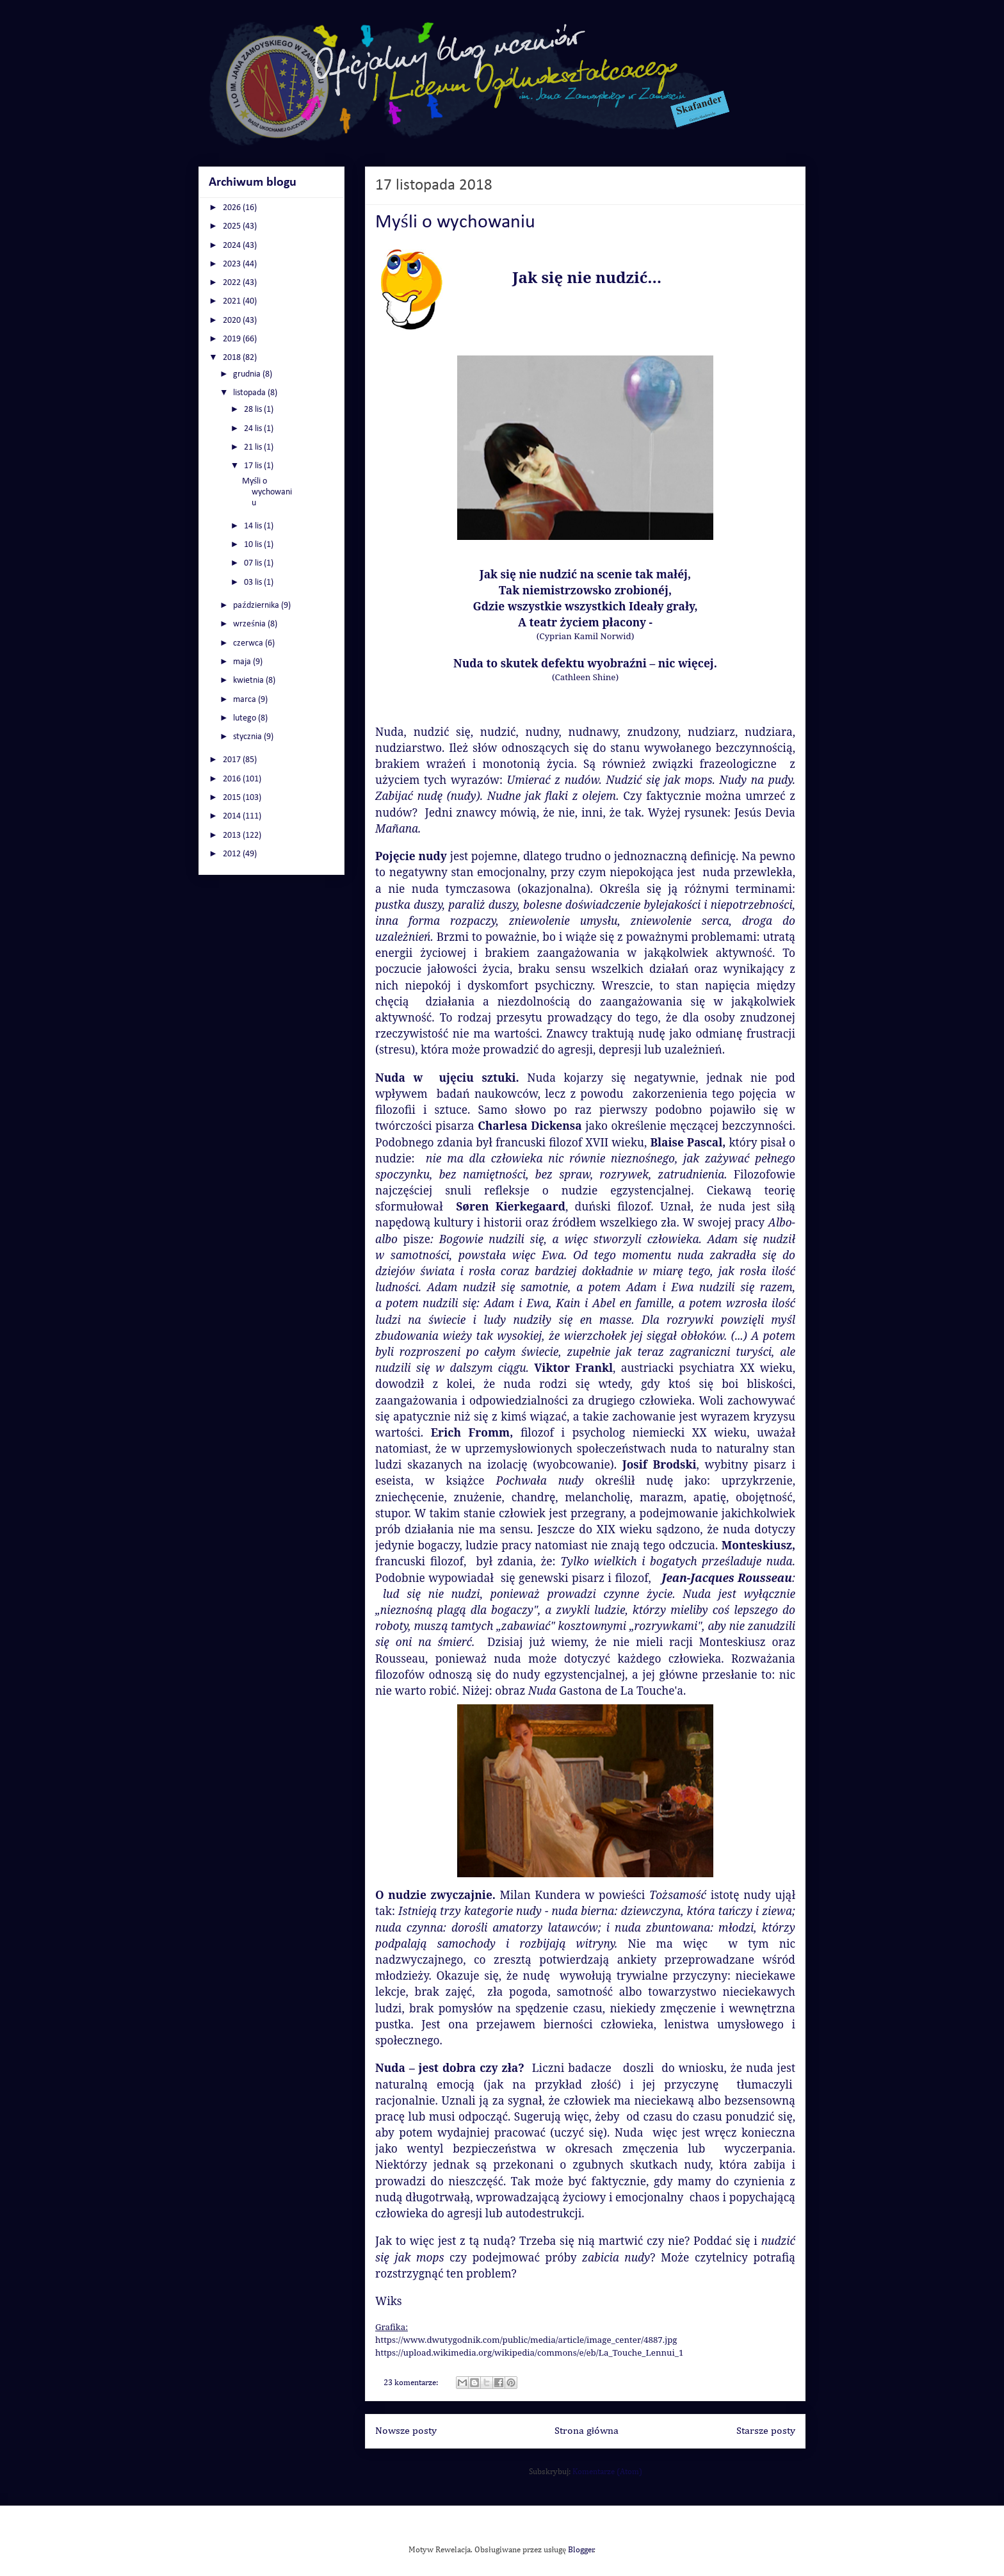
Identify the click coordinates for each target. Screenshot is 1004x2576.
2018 (233, 358)
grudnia (248, 374)
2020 (233, 320)
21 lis (254, 447)
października (256, 605)
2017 (233, 760)
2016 (233, 779)
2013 (233, 835)
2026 (233, 208)
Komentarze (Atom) (607, 2472)
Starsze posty (765, 2431)
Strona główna (587, 2431)
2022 (233, 283)
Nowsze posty (406, 2431)
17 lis (254, 466)
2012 (233, 854)
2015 (233, 798)
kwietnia (249, 680)
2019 (233, 339)
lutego (245, 718)
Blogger (581, 2550)
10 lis (254, 545)
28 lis (254, 409)
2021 (233, 301)
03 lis (254, 582)
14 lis (254, 526)
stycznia (248, 737)
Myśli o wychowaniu (455, 222)
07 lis (254, 563)
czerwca (249, 643)
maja (243, 662)
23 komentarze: (412, 2383)
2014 (233, 816)
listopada (250, 393)
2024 (233, 245)
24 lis (254, 429)
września (250, 624)
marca (245, 700)
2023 (233, 264)
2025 (233, 226)
